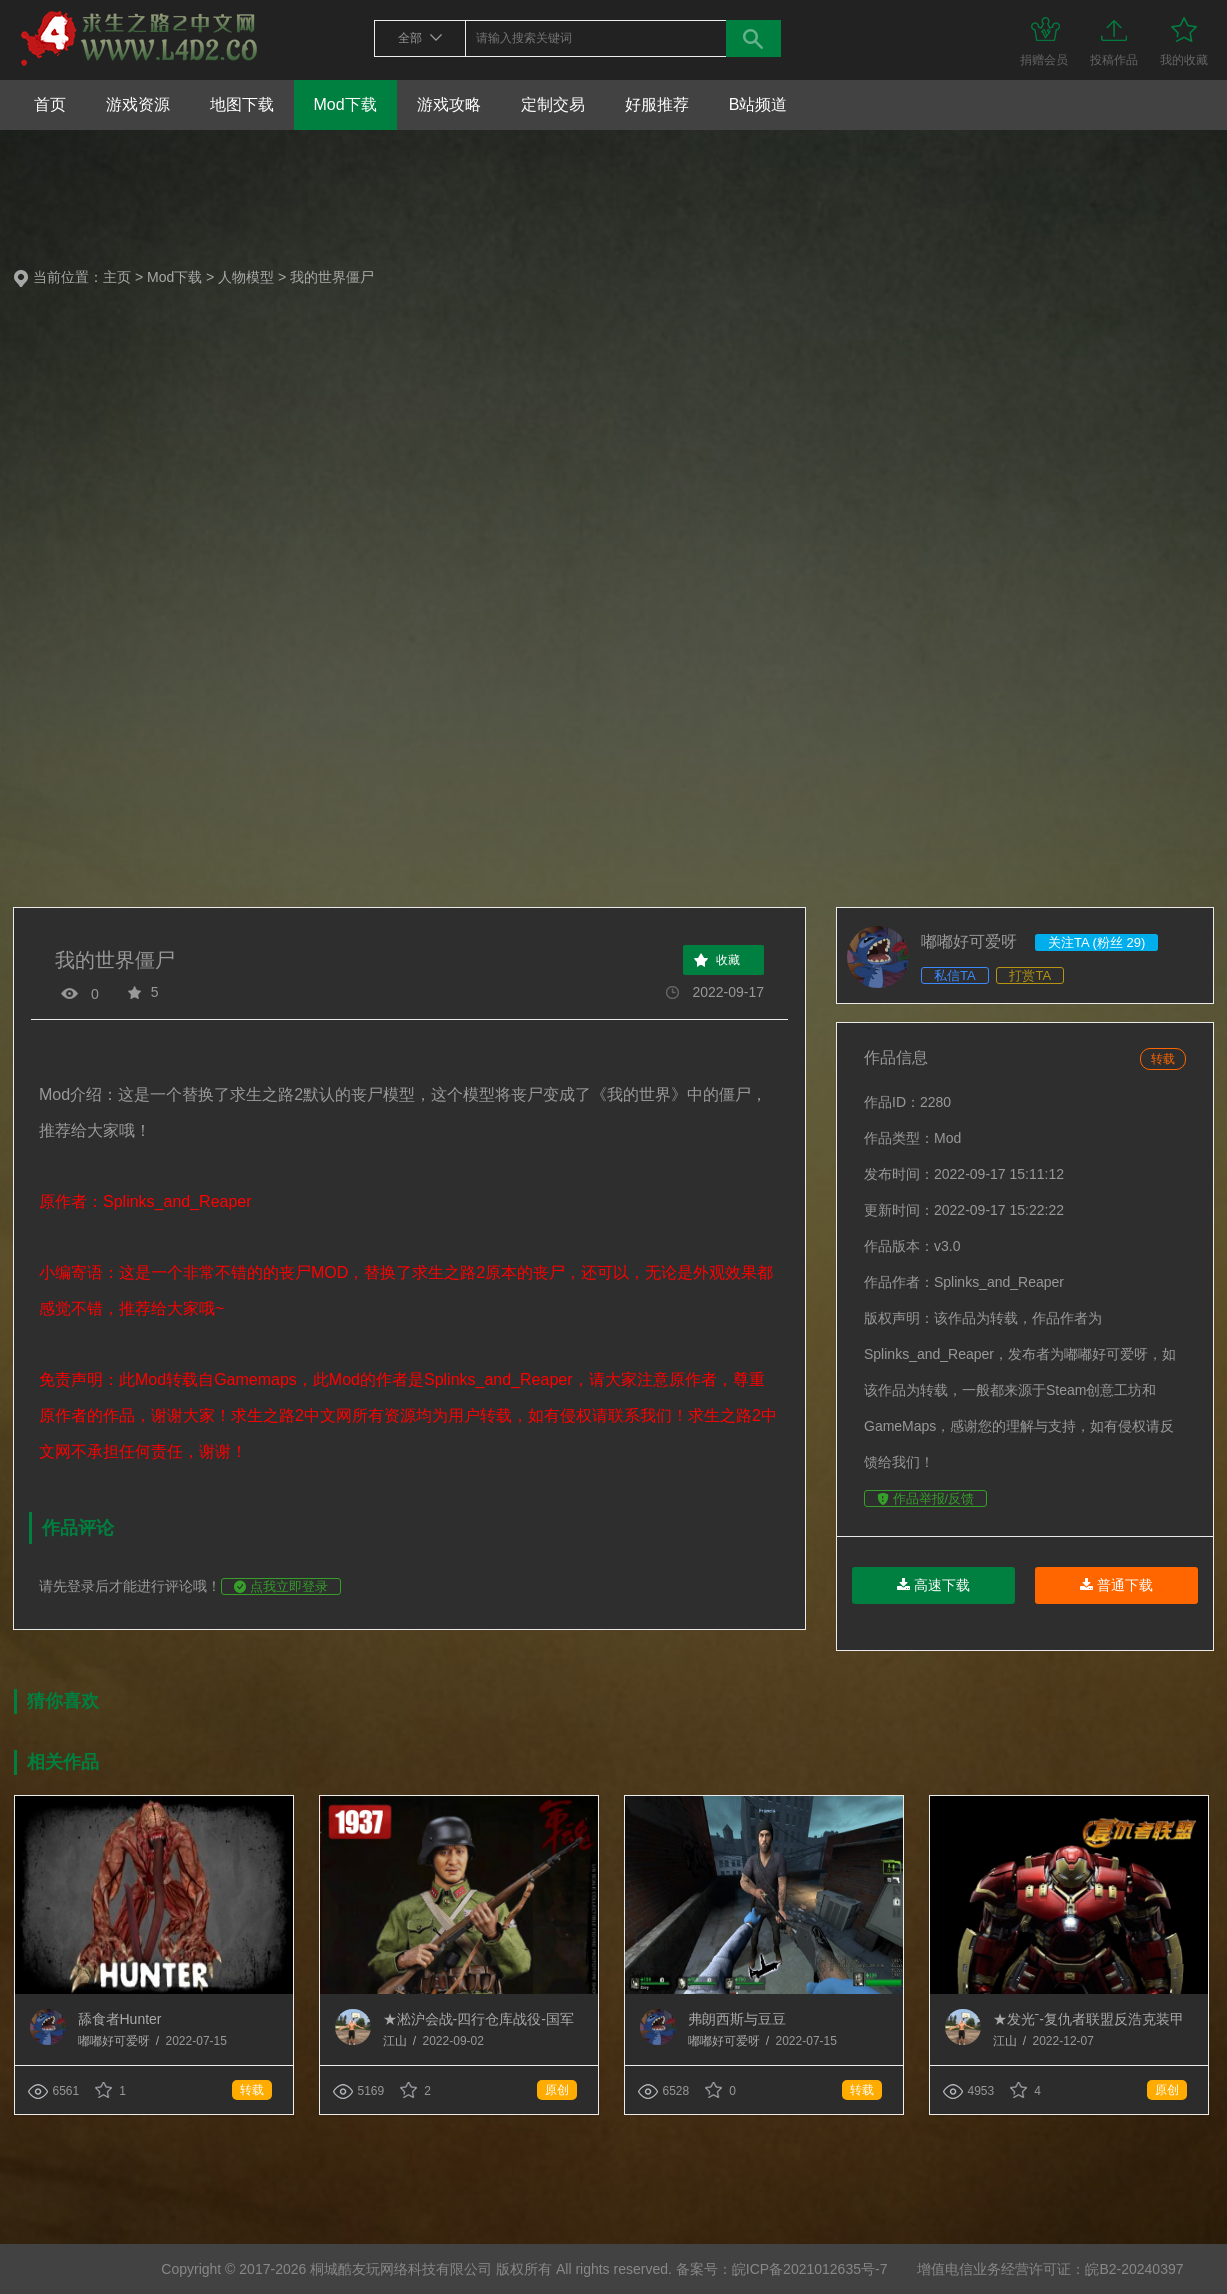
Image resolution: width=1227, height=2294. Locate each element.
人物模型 (246, 277)
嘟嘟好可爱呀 (115, 2041)
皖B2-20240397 (1134, 2269)
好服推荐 (657, 104)
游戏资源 (138, 104)
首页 (50, 104)
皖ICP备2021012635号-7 (810, 2269)
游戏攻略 (449, 104)
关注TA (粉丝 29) (1096, 942)
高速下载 (933, 1585)
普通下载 (1116, 1585)
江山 (396, 2041)
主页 (117, 277)
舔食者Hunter (120, 2019)
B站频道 (758, 104)
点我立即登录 (281, 1586)
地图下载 (242, 104)
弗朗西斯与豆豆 (737, 2019)
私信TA (955, 975)
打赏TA (1030, 975)
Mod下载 (345, 104)
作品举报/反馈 (925, 1498)
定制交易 (553, 104)
